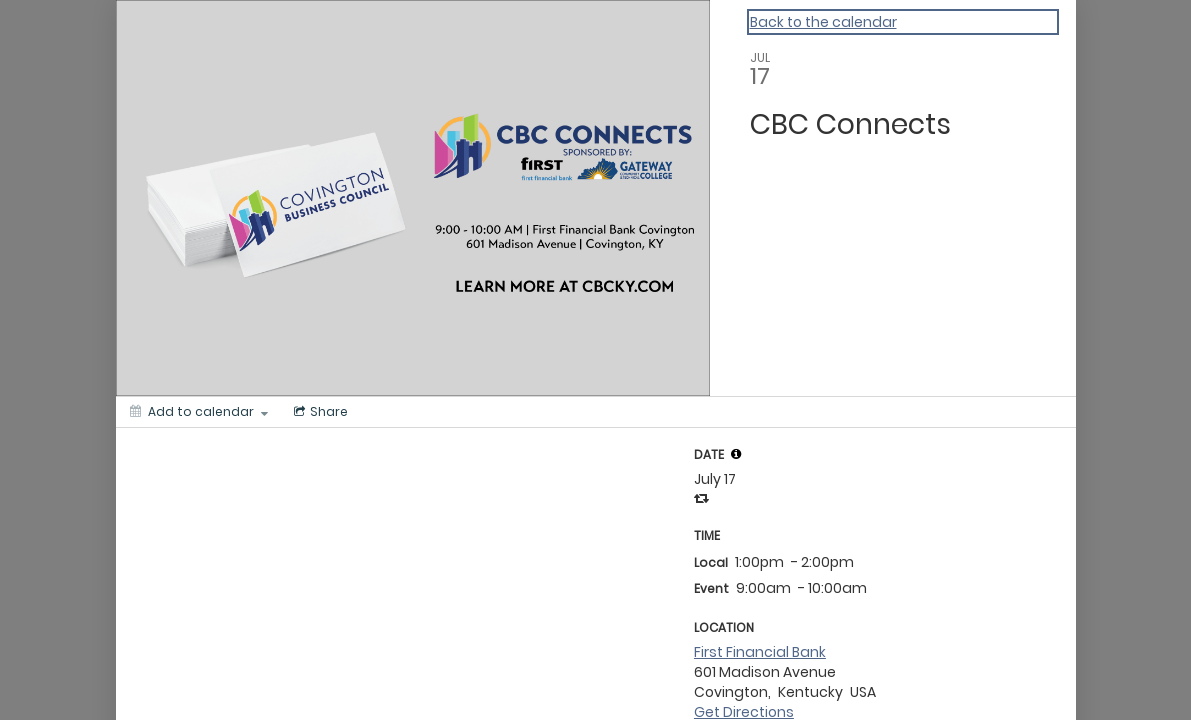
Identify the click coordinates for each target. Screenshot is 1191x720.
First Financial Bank (760, 652)
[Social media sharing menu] (319, 412)
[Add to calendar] (199, 412)
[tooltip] (736, 454)
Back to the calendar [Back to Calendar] (823, 22)
